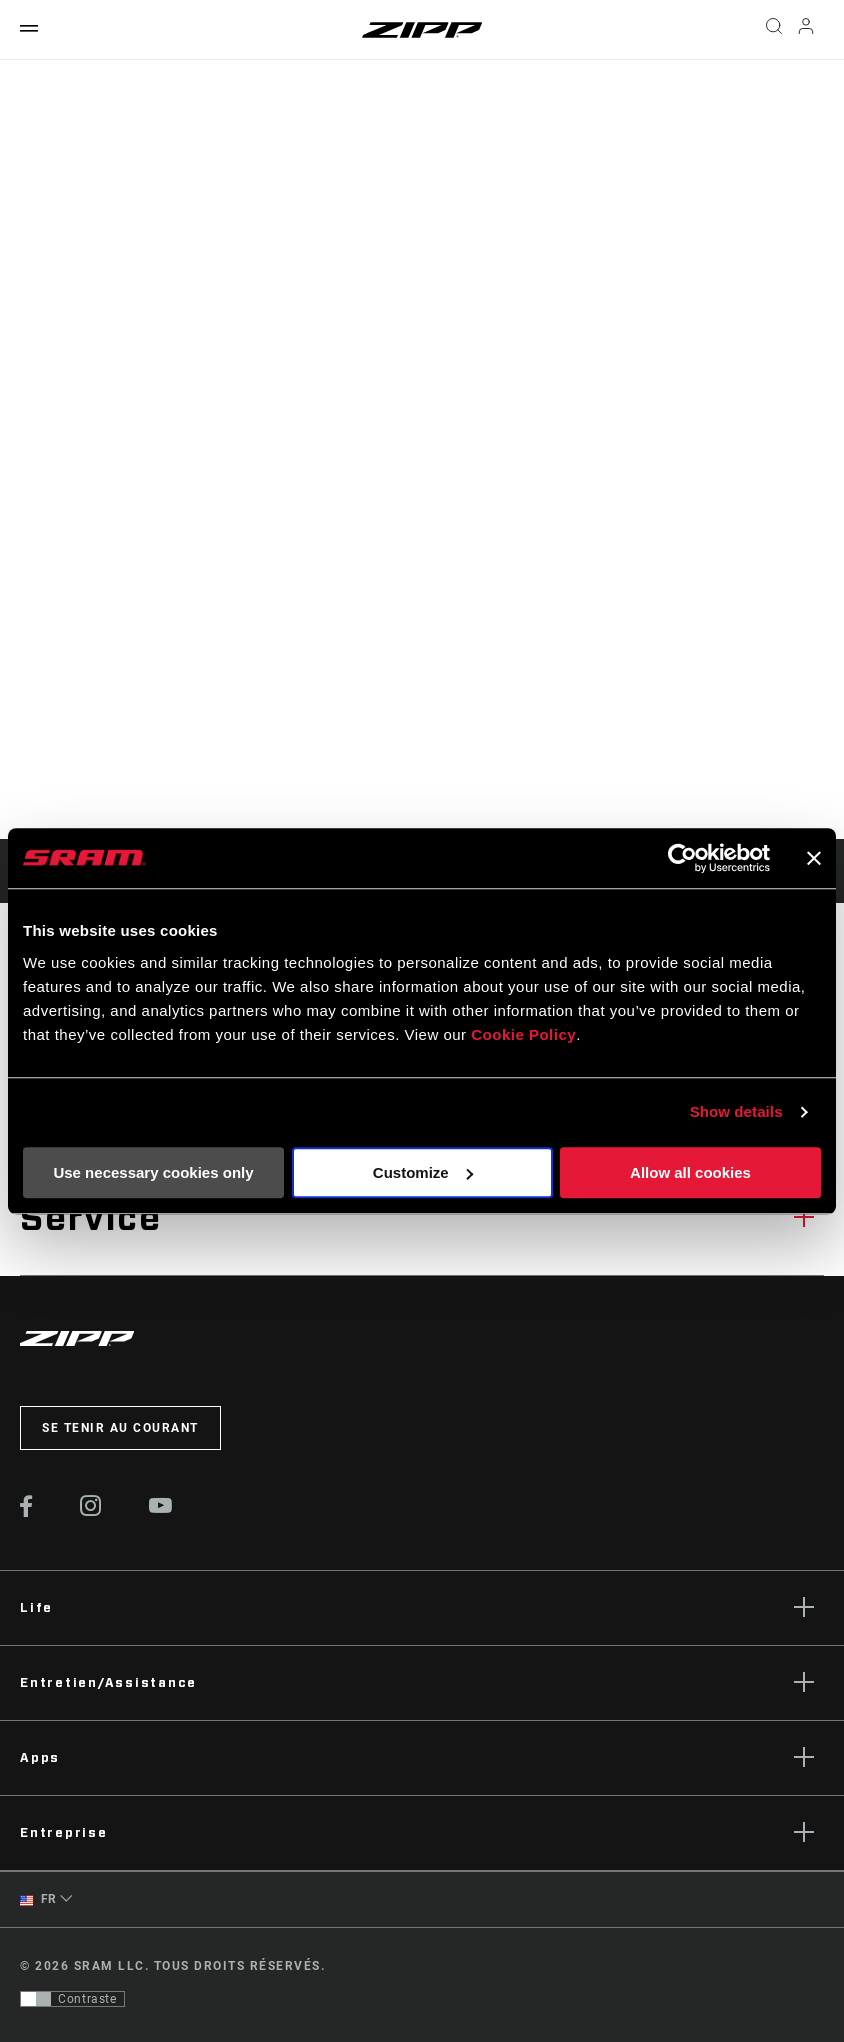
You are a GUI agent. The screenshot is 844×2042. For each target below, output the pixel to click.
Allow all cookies (690, 1172)
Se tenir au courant (120, 1428)
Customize (423, 1172)
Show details (736, 1111)
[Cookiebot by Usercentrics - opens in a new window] (682, 858)
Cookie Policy (523, 1034)
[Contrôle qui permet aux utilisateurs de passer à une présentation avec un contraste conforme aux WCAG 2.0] (72, 1999)
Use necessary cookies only (153, 1172)
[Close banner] (814, 858)
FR (38, 1899)
